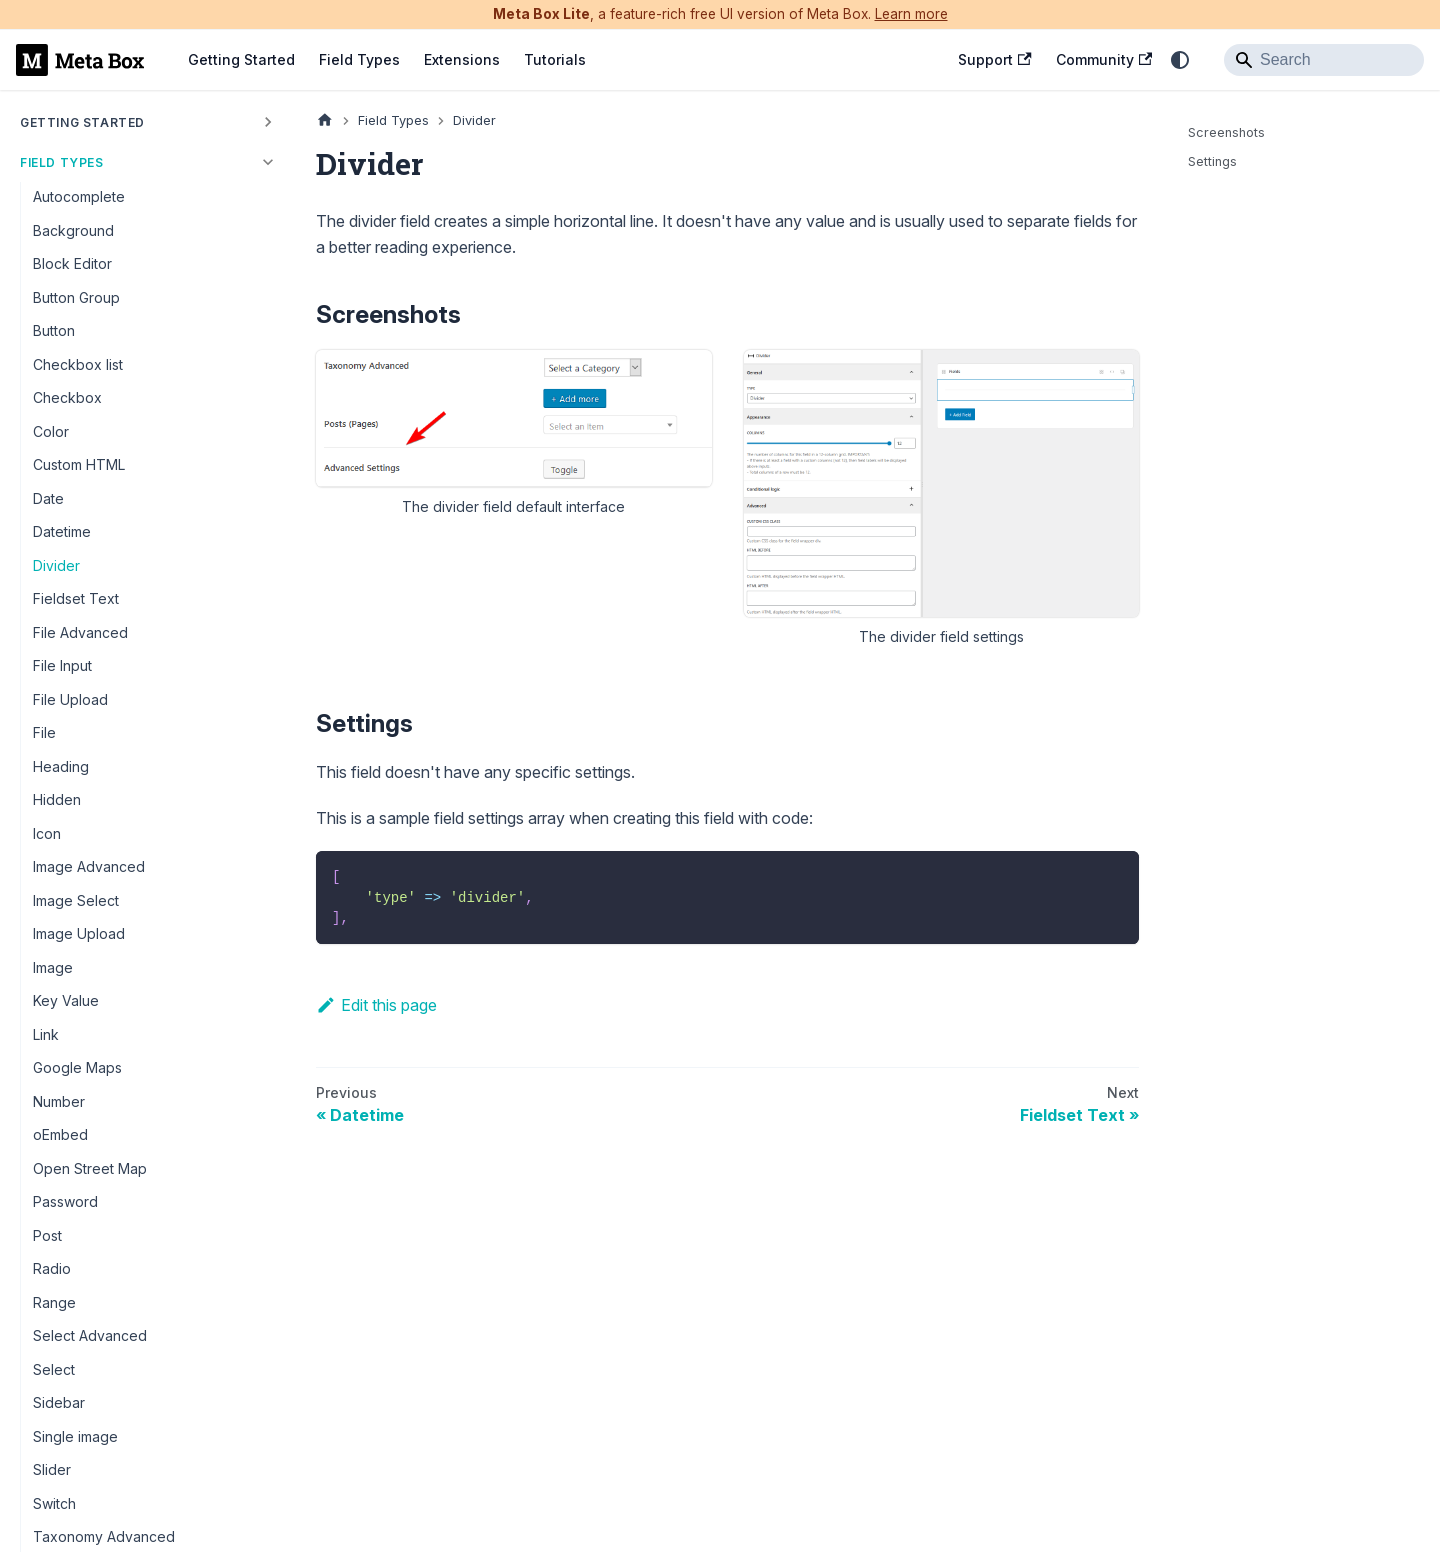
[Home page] (325, 120)
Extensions (462, 59)
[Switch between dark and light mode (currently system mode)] (1180, 60)
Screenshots (1226, 132)
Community (1104, 59)
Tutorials (555, 59)
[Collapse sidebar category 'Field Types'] (268, 162)
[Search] (1324, 60)
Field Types (359, 59)
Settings (1212, 161)
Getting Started (241, 59)
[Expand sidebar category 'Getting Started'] (268, 122)
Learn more (911, 14)
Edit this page (376, 1005)
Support (994, 59)
